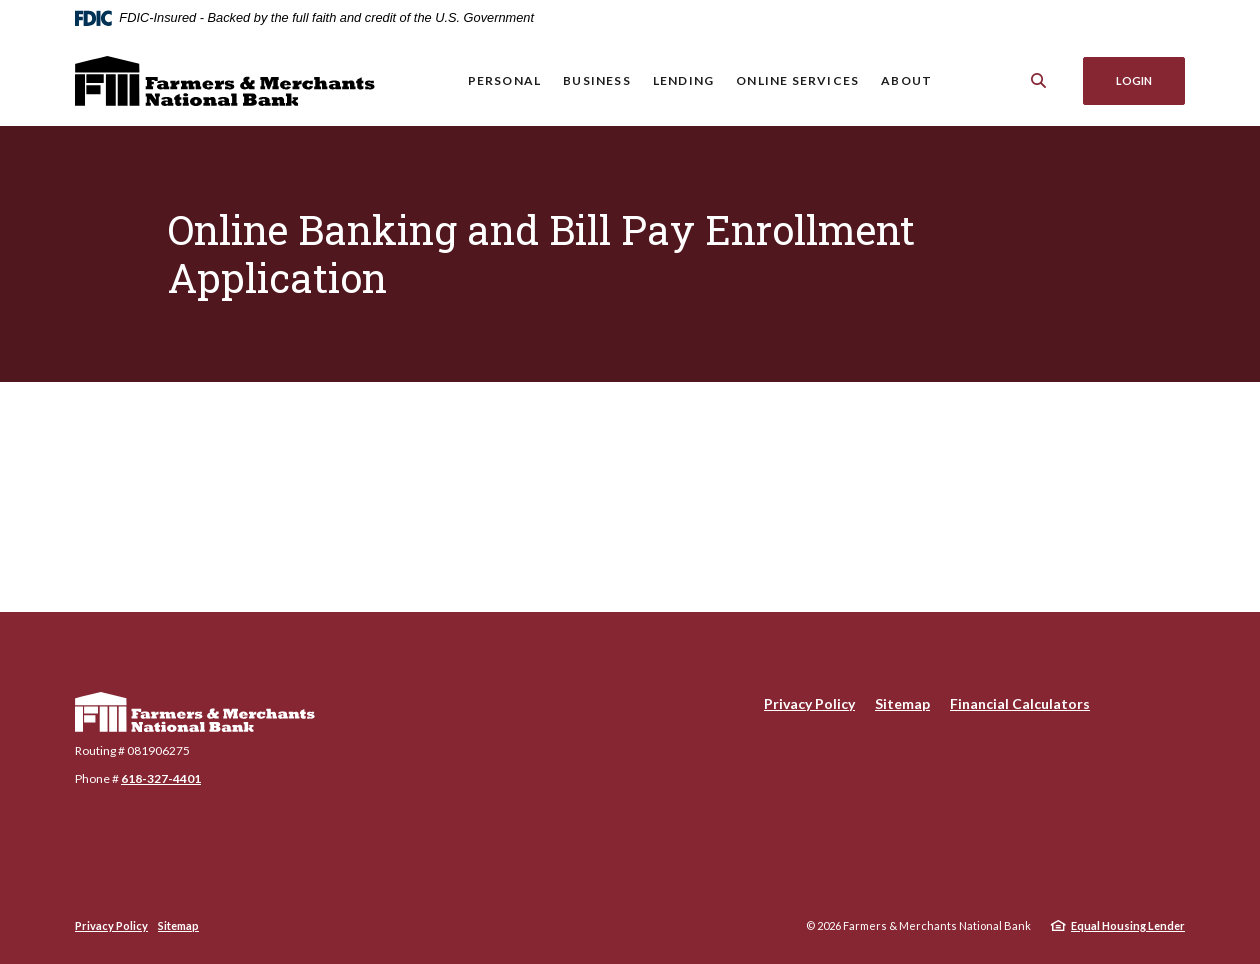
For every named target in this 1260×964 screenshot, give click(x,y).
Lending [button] (683, 80)
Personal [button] (505, 80)
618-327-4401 (161, 778)
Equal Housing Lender (1128, 925)
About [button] (906, 80)
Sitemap (902, 703)
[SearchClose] (1039, 80)
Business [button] (597, 80)
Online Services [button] (797, 80)
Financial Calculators (1020, 703)
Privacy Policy (809, 703)
